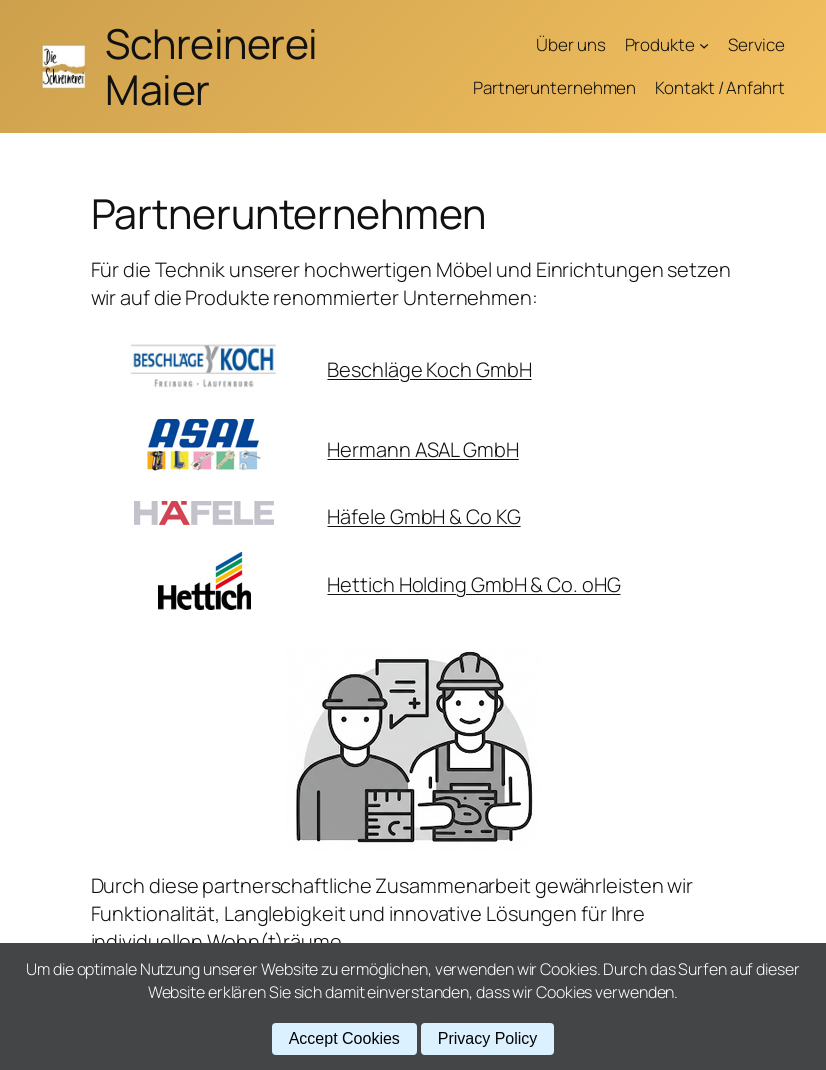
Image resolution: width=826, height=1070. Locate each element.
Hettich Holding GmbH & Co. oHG (473, 584)
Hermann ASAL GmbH (422, 449)
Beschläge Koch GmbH (429, 369)
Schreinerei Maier (211, 66)
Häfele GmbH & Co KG (423, 516)
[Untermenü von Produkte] (704, 45)
